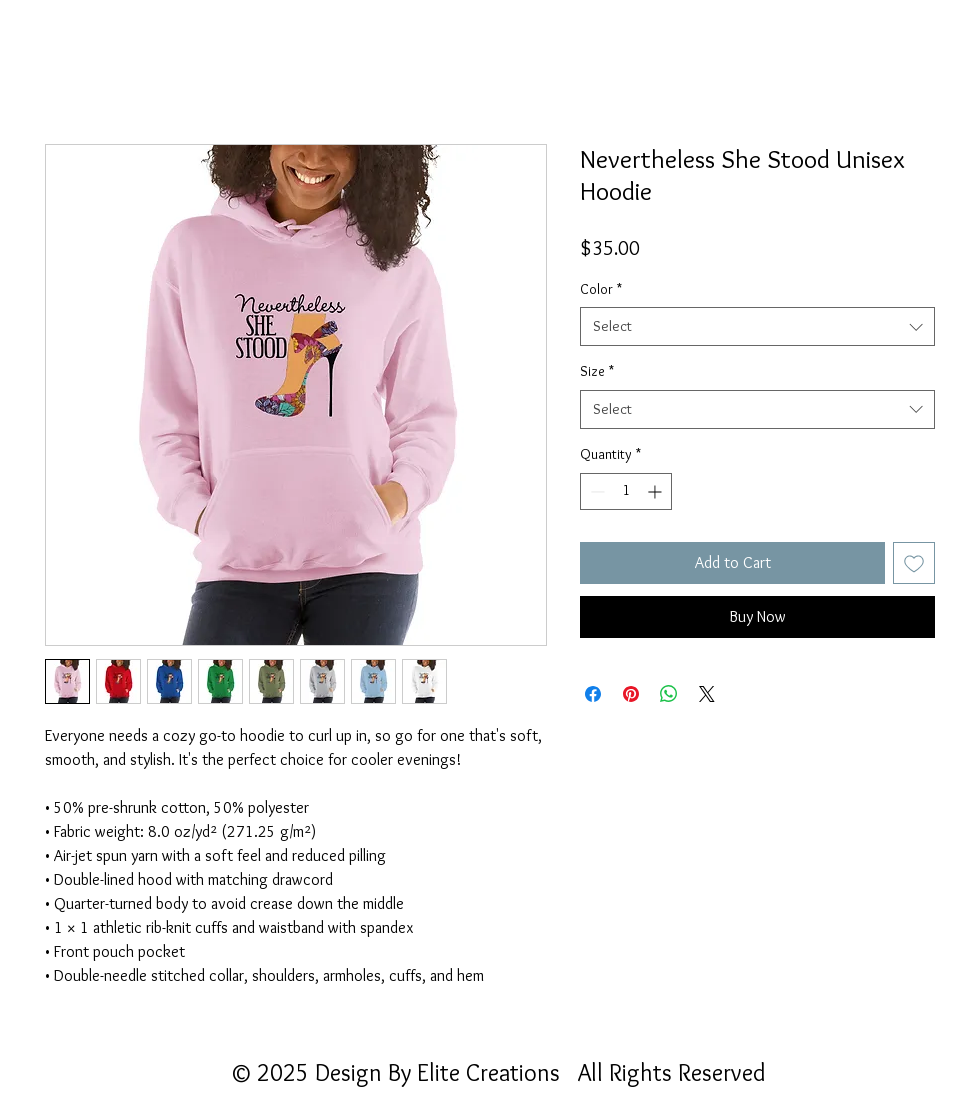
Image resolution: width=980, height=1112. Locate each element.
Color (601, 289)
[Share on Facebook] (593, 694)
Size (597, 371)
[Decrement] (595, 491)
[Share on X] (707, 694)
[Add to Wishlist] (914, 563)
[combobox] (757, 326)
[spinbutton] (626, 491)
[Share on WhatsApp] (669, 694)
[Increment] (656, 491)
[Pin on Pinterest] (631, 694)
